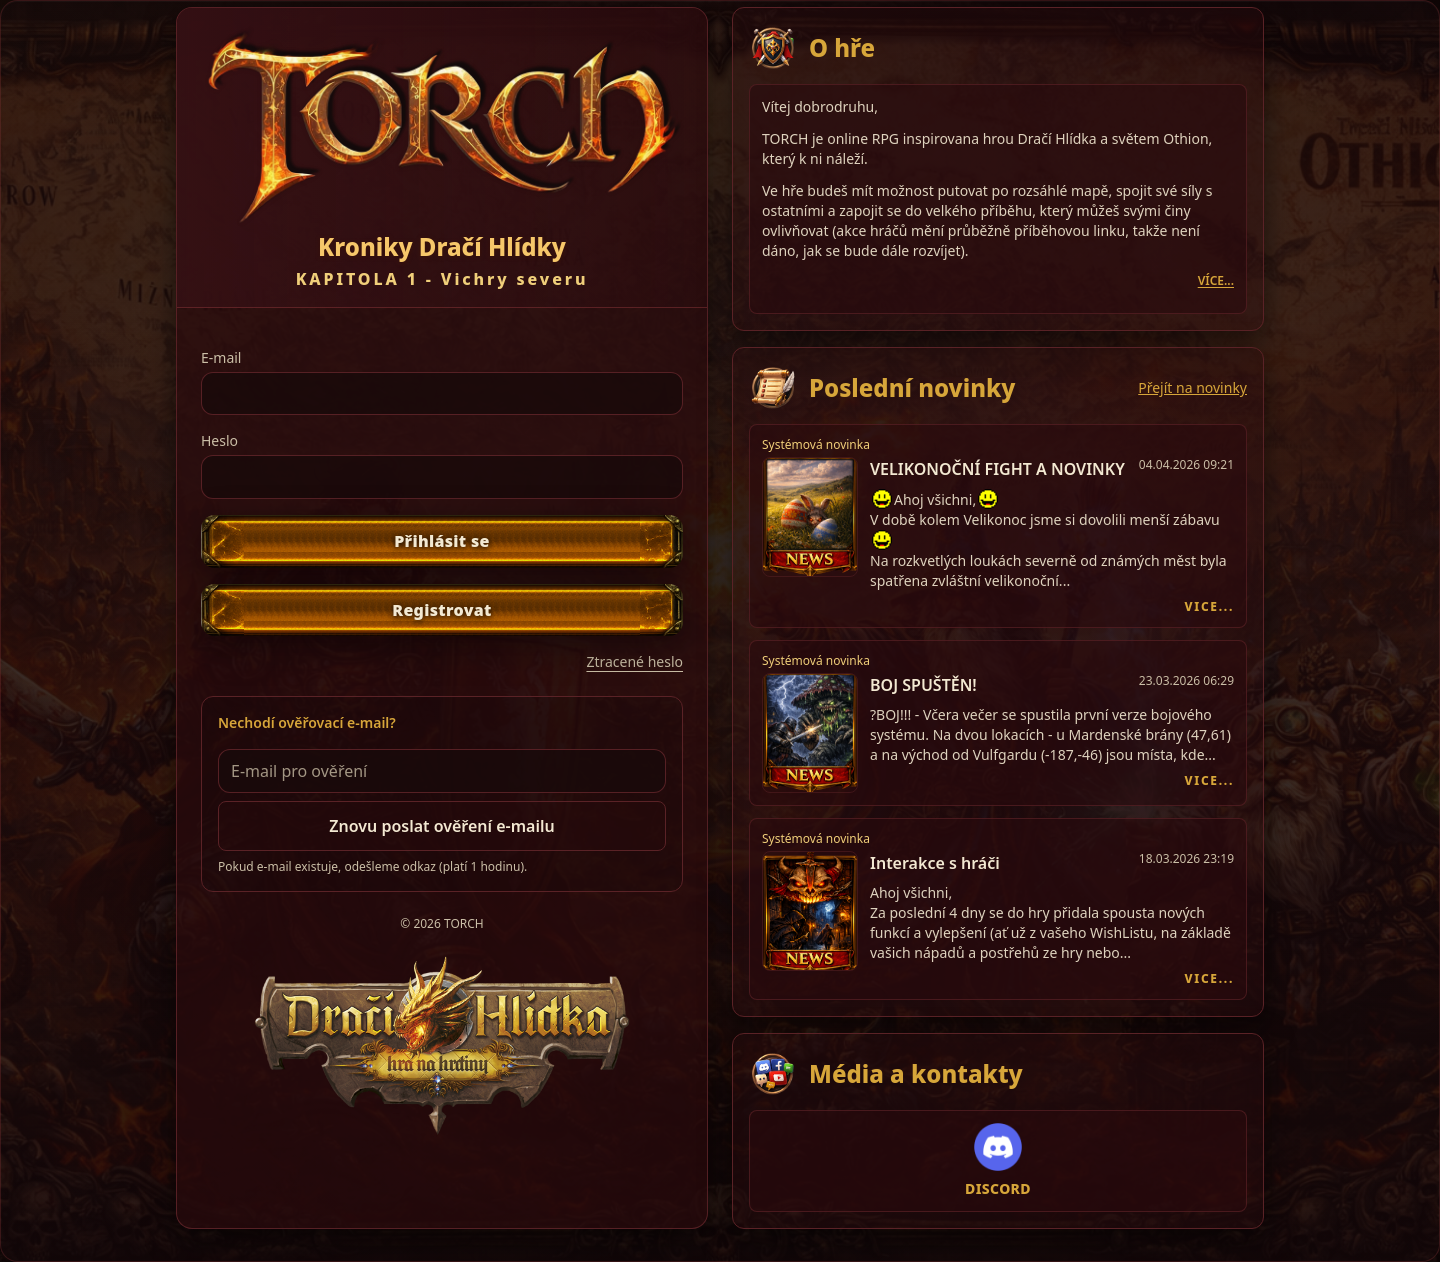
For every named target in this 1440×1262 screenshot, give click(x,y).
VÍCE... (1216, 281)
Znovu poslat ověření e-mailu (441, 826)
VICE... (1209, 607)
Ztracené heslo (634, 661)
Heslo (219, 440)
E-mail (221, 357)
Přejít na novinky (1192, 387)
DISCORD (998, 1188)
